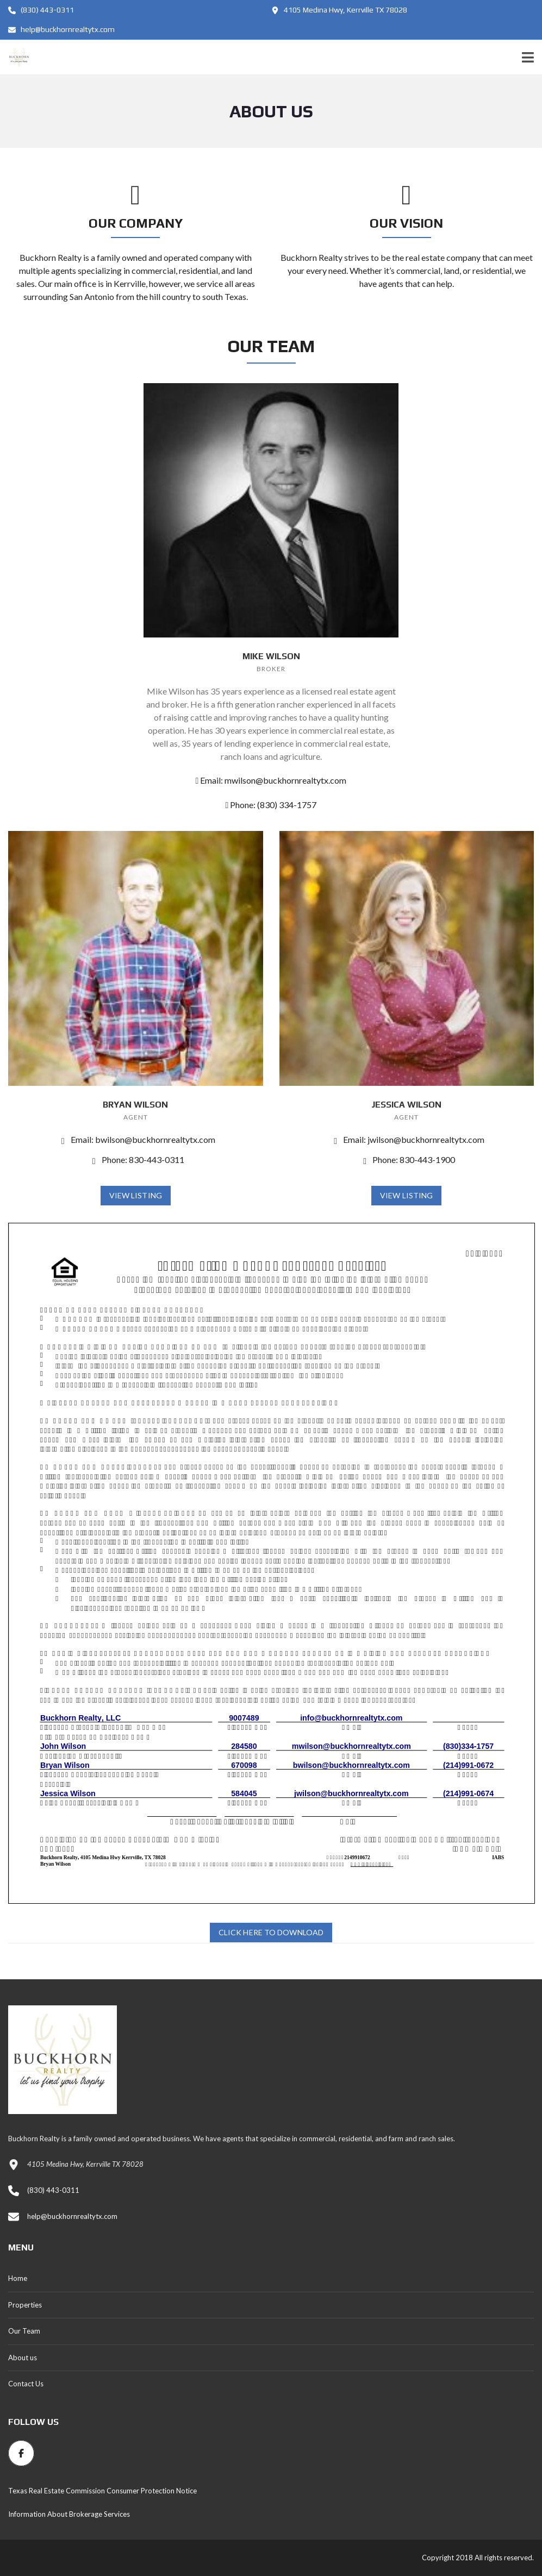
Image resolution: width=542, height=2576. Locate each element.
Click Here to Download (271, 1932)
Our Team (24, 2331)
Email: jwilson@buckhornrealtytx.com (406, 1139)
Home (17, 2278)
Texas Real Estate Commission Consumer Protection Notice (102, 2490)
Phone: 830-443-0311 (135, 1159)
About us (22, 2357)
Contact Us (25, 2383)
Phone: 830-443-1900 (406, 1159)
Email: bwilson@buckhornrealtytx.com (135, 1139)
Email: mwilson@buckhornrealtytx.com (271, 780)
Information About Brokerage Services (69, 2514)
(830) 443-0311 (41, 9)
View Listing (135, 1195)
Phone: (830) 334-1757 (271, 804)
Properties (25, 2304)
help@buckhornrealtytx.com (61, 29)
